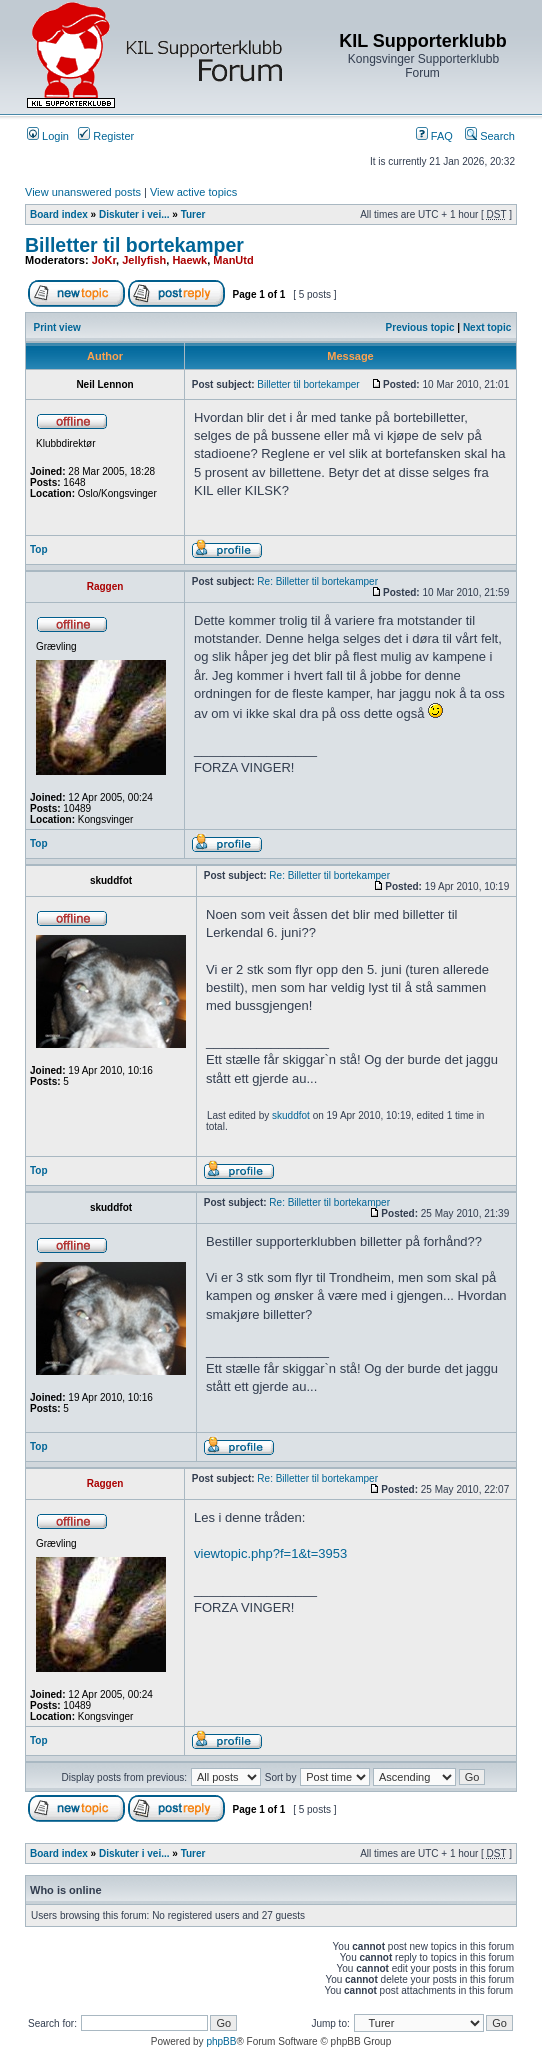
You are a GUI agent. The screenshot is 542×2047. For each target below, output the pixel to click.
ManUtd (233, 260)
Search (490, 136)
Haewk (189, 260)
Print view (57, 327)
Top (39, 549)
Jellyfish (144, 260)
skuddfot (291, 1115)
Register (106, 136)
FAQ (434, 136)
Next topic (487, 327)
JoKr (104, 260)
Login (48, 136)
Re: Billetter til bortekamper (317, 581)
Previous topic (420, 327)
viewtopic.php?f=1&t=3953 (270, 1553)
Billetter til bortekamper (134, 245)
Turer (193, 214)
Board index (59, 214)
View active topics (193, 192)
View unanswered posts (83, 192)
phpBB (221, 2041)
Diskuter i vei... (134, 214)
